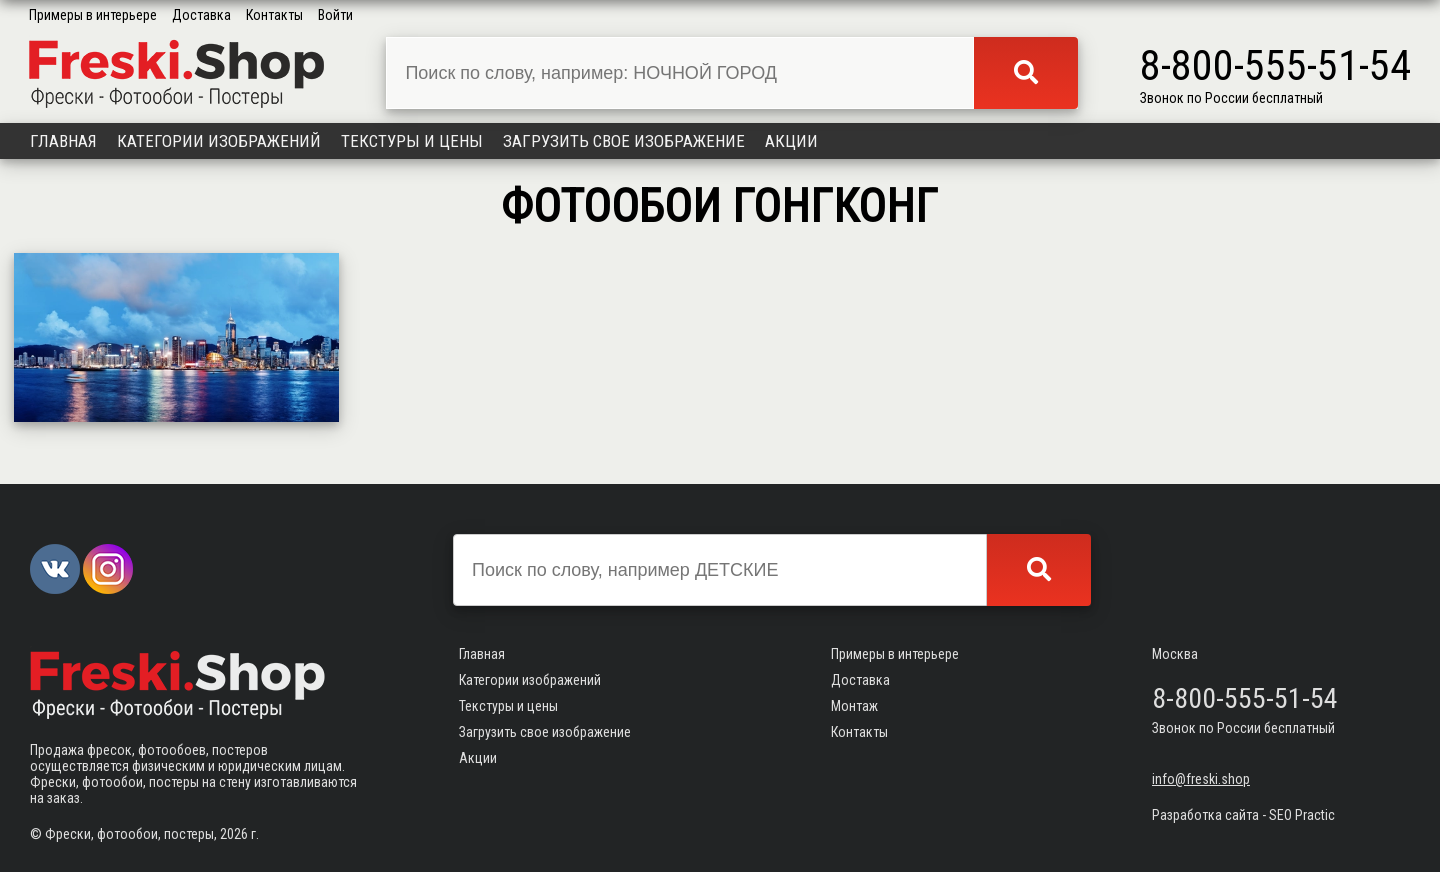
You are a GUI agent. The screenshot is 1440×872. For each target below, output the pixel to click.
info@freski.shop (1201, 779)
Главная (63, 141)
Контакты (274, 15)
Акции (791, 141)
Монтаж (854, 706)
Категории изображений (219, 141)
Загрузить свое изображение (624, 141)
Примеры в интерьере (93, 15)
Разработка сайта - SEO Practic (1243, 815)
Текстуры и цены (412, 141)
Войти (335, 15)
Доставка (201, 15)
